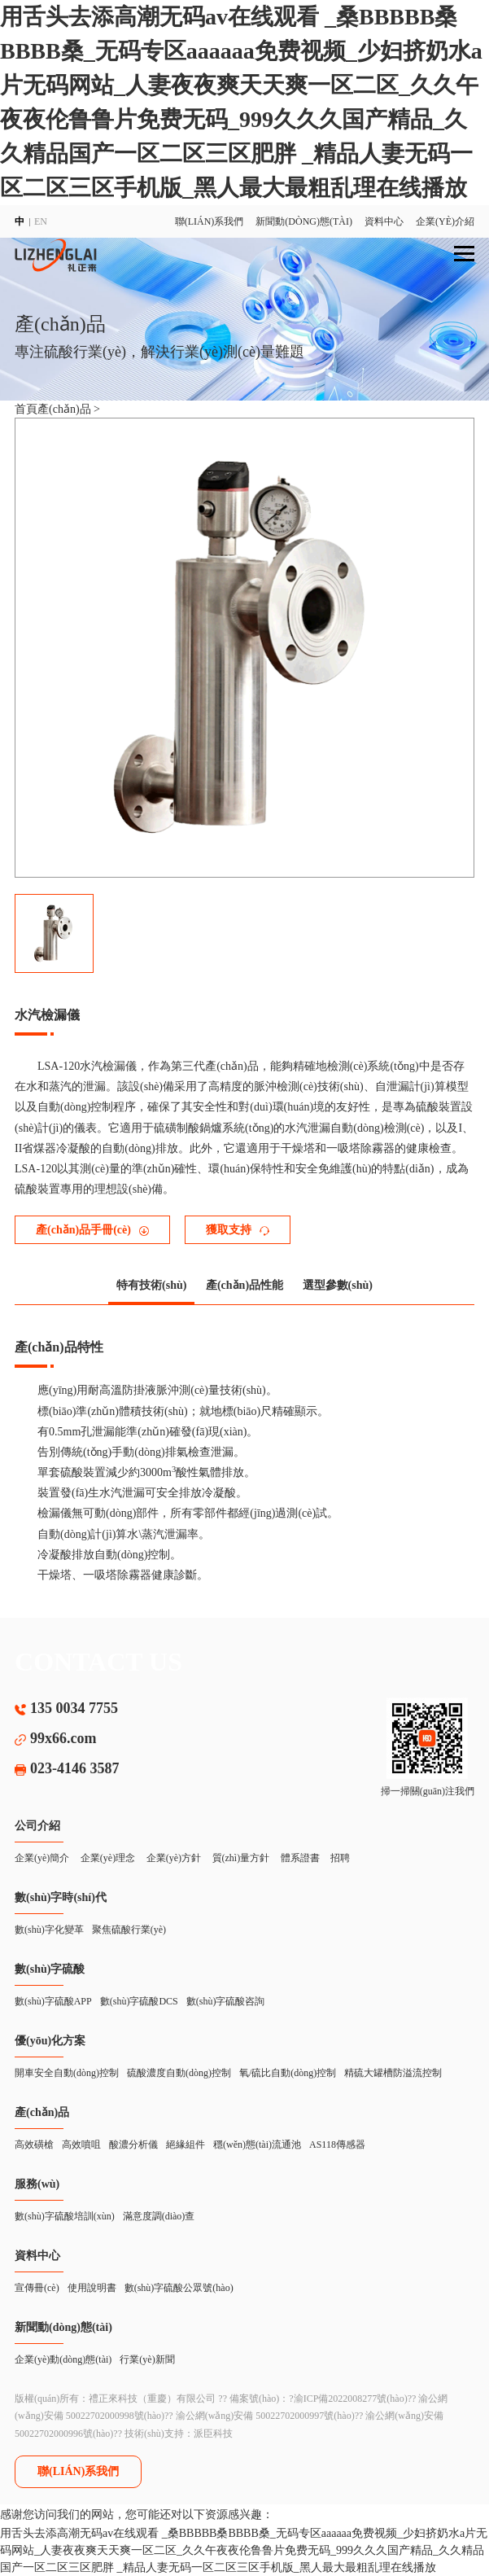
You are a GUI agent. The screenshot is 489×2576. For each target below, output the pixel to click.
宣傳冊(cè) (37, 2287)
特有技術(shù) (151, 1285)
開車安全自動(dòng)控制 (67, 2073)
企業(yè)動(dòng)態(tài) (63, 2359)
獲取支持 (237, 1230)
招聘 (340, 1858)
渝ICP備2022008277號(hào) (351, 2398)
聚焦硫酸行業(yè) (129, 1929)
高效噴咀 (81, 2144)
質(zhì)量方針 (241, 1858)
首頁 (26, 409)
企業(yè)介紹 (445, 221)
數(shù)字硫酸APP (53, 2001)
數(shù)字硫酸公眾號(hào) (179, 2287)
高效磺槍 (34, 2144)
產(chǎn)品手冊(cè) (92, 1230)
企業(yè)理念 (108, 1858)
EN (40, 221)
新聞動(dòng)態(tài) (303, 221)
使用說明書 (92, 2287)
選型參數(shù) (338, 1285)
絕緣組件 (185, 2144)
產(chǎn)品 (65, 409)
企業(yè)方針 (173, 1858)
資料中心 (384, 221)
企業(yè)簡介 (42, 1858)
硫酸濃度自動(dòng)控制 (179, 2073)
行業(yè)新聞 (147, 2359)
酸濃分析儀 (133, 2144)
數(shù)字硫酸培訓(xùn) (65, 2216)
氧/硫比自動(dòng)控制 (287, 2073)
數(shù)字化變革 (49, 1929)
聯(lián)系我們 (209, 221)
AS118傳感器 (337, 2144)
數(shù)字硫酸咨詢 (225, 2001)
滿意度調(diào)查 (159, 2216)
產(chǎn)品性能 (244, 1285)
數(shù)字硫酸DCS (139, 2001)
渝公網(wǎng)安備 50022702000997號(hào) (265, 2415)
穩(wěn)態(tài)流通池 (257, 2144)
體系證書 (300, 1858)
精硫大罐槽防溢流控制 (393, 2073)
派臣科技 (213, 2433)
